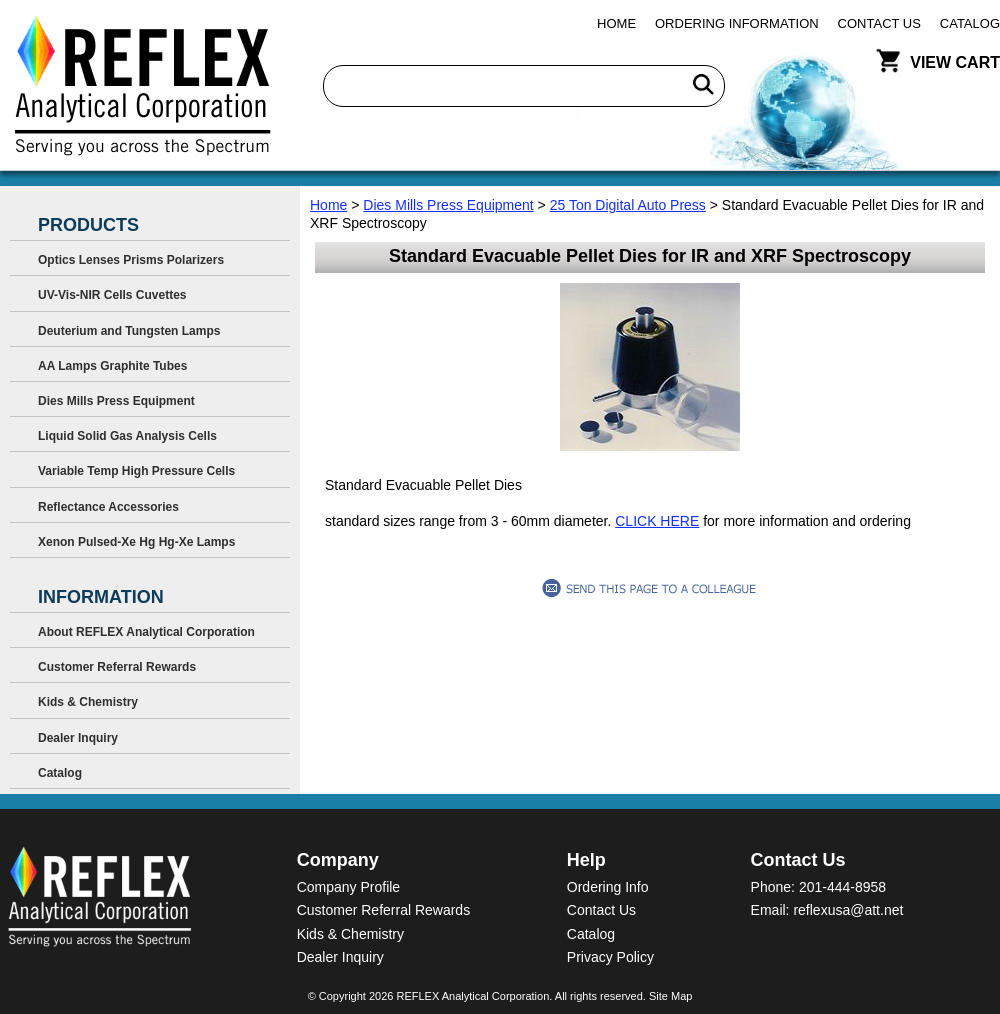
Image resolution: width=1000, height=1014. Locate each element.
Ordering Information (737, 23)
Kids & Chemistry (88, 702)
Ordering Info (608, 887)
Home (616, 23)
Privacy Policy (610, 957)
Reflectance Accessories (108, 507)
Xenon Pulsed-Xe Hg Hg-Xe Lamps (136, 542)
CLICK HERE (657, 521)
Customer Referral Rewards (117, 667)
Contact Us (879, 23)
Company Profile (349, 887)
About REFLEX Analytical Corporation (146, 632)
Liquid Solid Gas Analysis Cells (127, 436)
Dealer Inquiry (78, 738)
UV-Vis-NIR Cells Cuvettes (112, 295)
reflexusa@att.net (848, 910)
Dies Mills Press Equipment (448, 205)
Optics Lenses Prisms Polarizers (131, 260)
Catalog (970, 23)
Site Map (670, 996)
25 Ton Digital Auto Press (628, 205)
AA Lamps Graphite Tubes (112, 366)
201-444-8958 (842, 887)
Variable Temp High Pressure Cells (136, 471)
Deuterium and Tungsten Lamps (129, 331)
